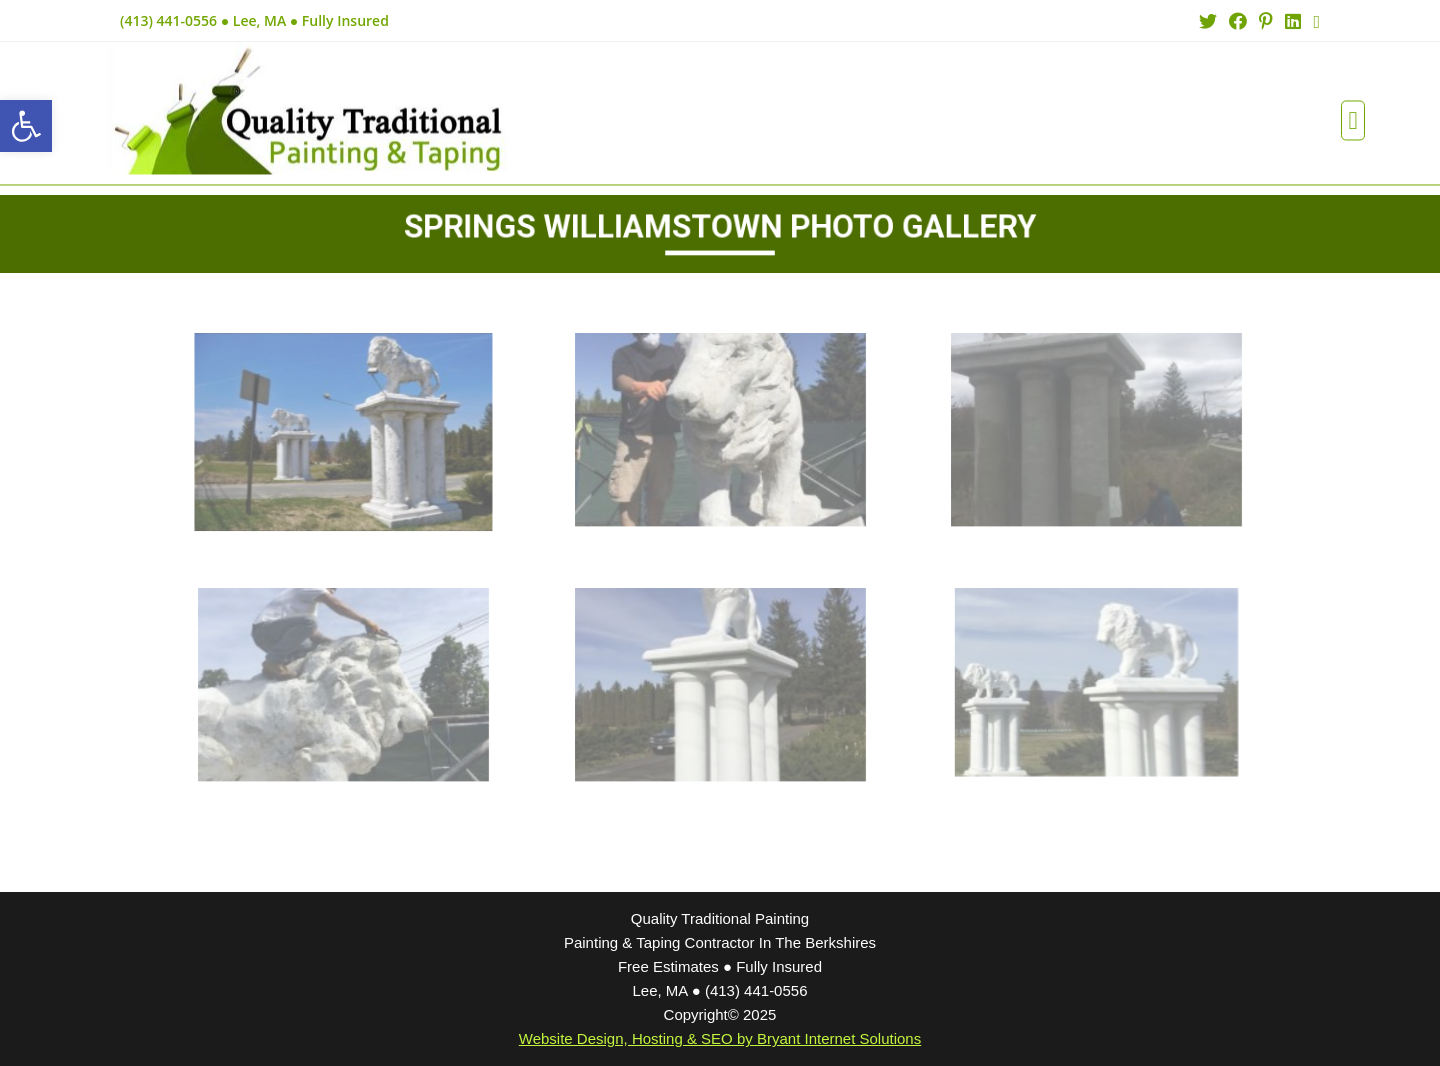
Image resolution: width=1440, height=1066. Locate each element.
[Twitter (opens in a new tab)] (1208, 21)
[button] (1353, 109)
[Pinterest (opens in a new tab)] (1266, 21)
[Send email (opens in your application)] (1313, 21)
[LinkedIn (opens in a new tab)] (1293, 21)
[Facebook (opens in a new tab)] (1238, 21)
